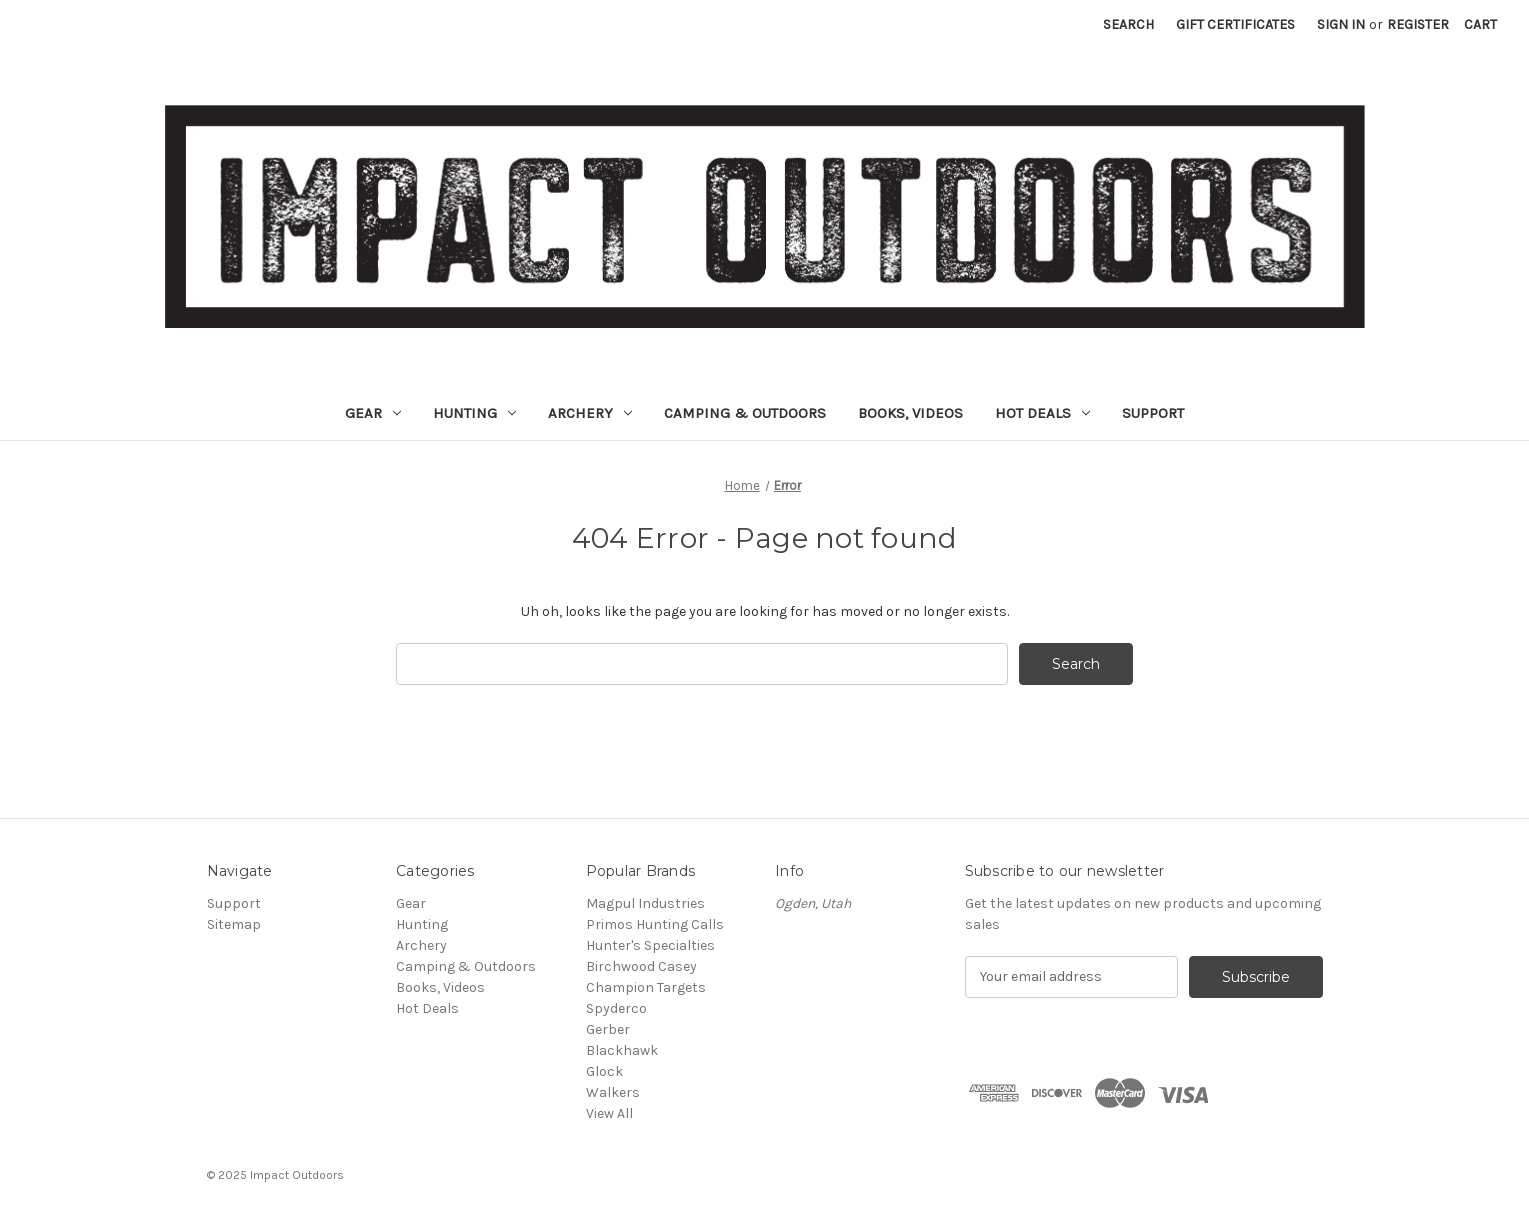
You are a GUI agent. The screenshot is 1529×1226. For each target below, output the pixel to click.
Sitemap (234, 924)
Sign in (1341, 24)
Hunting (474, 413)
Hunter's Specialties (650, 945)
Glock (604, 1071)
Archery (590, 413)
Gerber (608, 1029)
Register (1418, 24)
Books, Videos (910, 413)
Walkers (613, 1092)
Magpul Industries (645, 903)
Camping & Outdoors (745, 413)
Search (1128, 24)
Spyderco (616, 1008)
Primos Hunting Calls (655, 924)
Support (1153, 413)
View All (609, 1113)
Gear (373, 413)
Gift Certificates (1235, 24)
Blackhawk (622, 1050)
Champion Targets (646, 987)
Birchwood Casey (641, 966)
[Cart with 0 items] (1480, 24)
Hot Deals (1042, 413)
